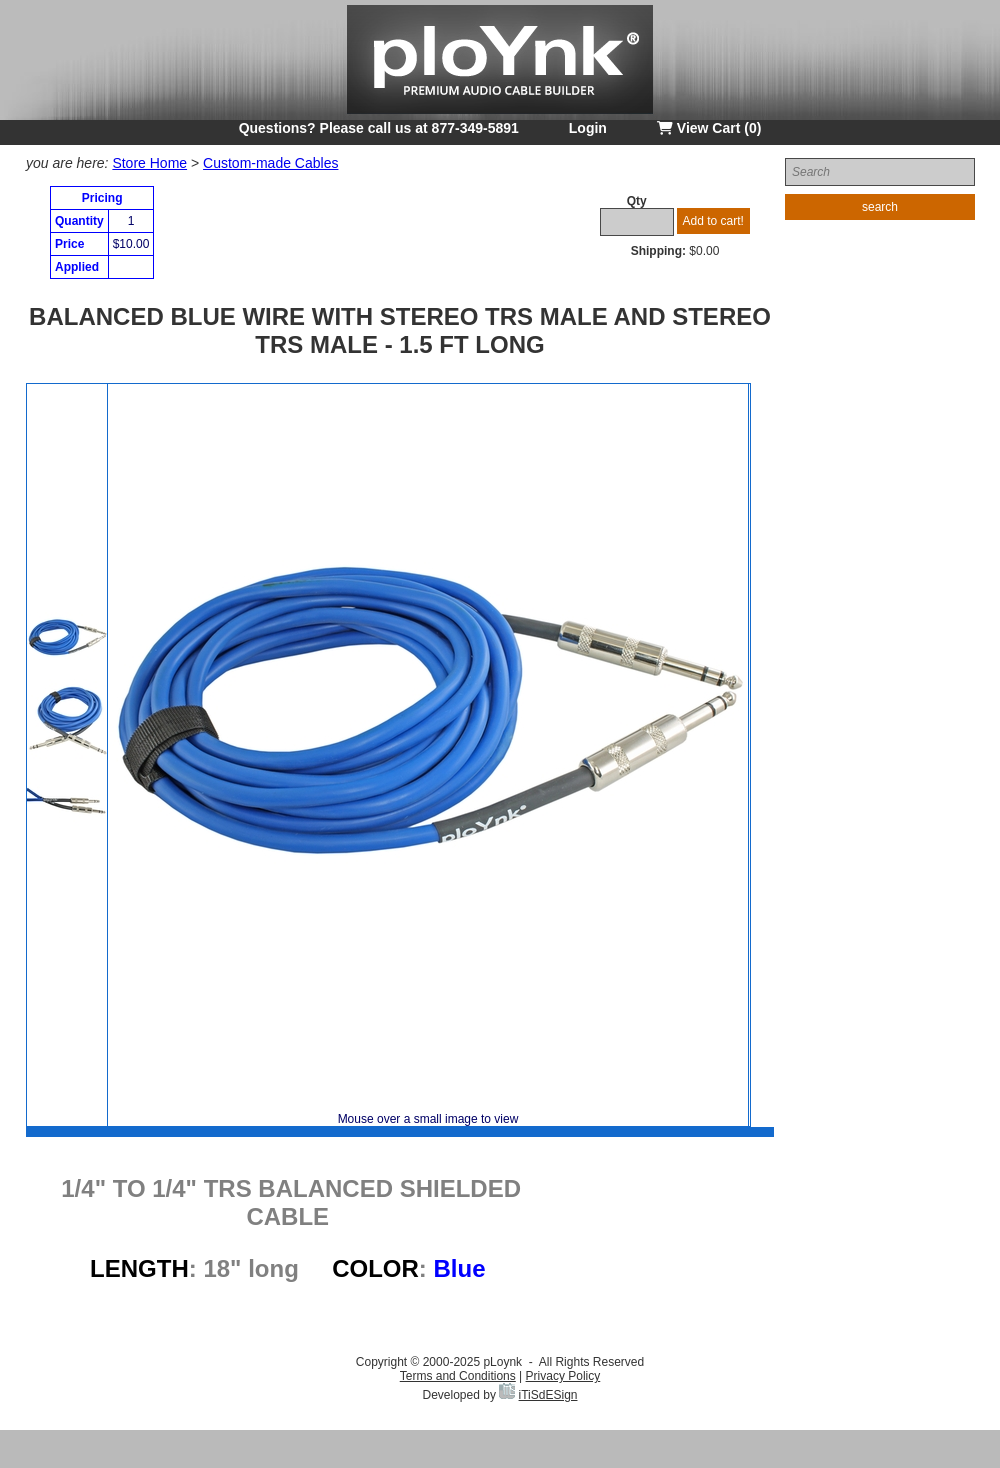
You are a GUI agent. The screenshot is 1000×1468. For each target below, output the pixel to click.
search (880, 207)
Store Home (149, 163)
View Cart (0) (709, 128)
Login (588, 128)
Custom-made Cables (270, 163)
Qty (637, 201)
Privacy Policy (563, 1376)
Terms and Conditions (458, 1376)
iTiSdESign (548, 1395)
